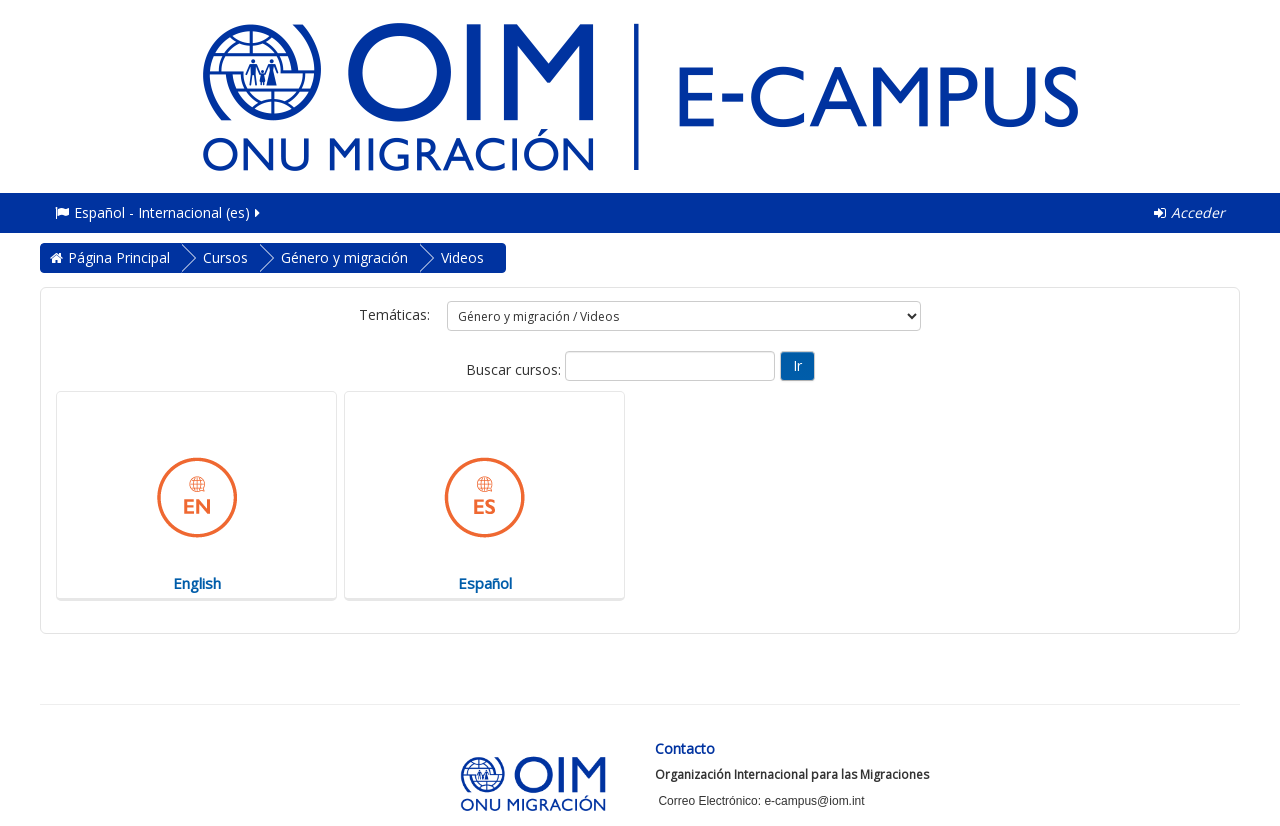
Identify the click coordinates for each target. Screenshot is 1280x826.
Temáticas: (394, 314)
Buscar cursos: (515, 369)
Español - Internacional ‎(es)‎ (159, 212)
